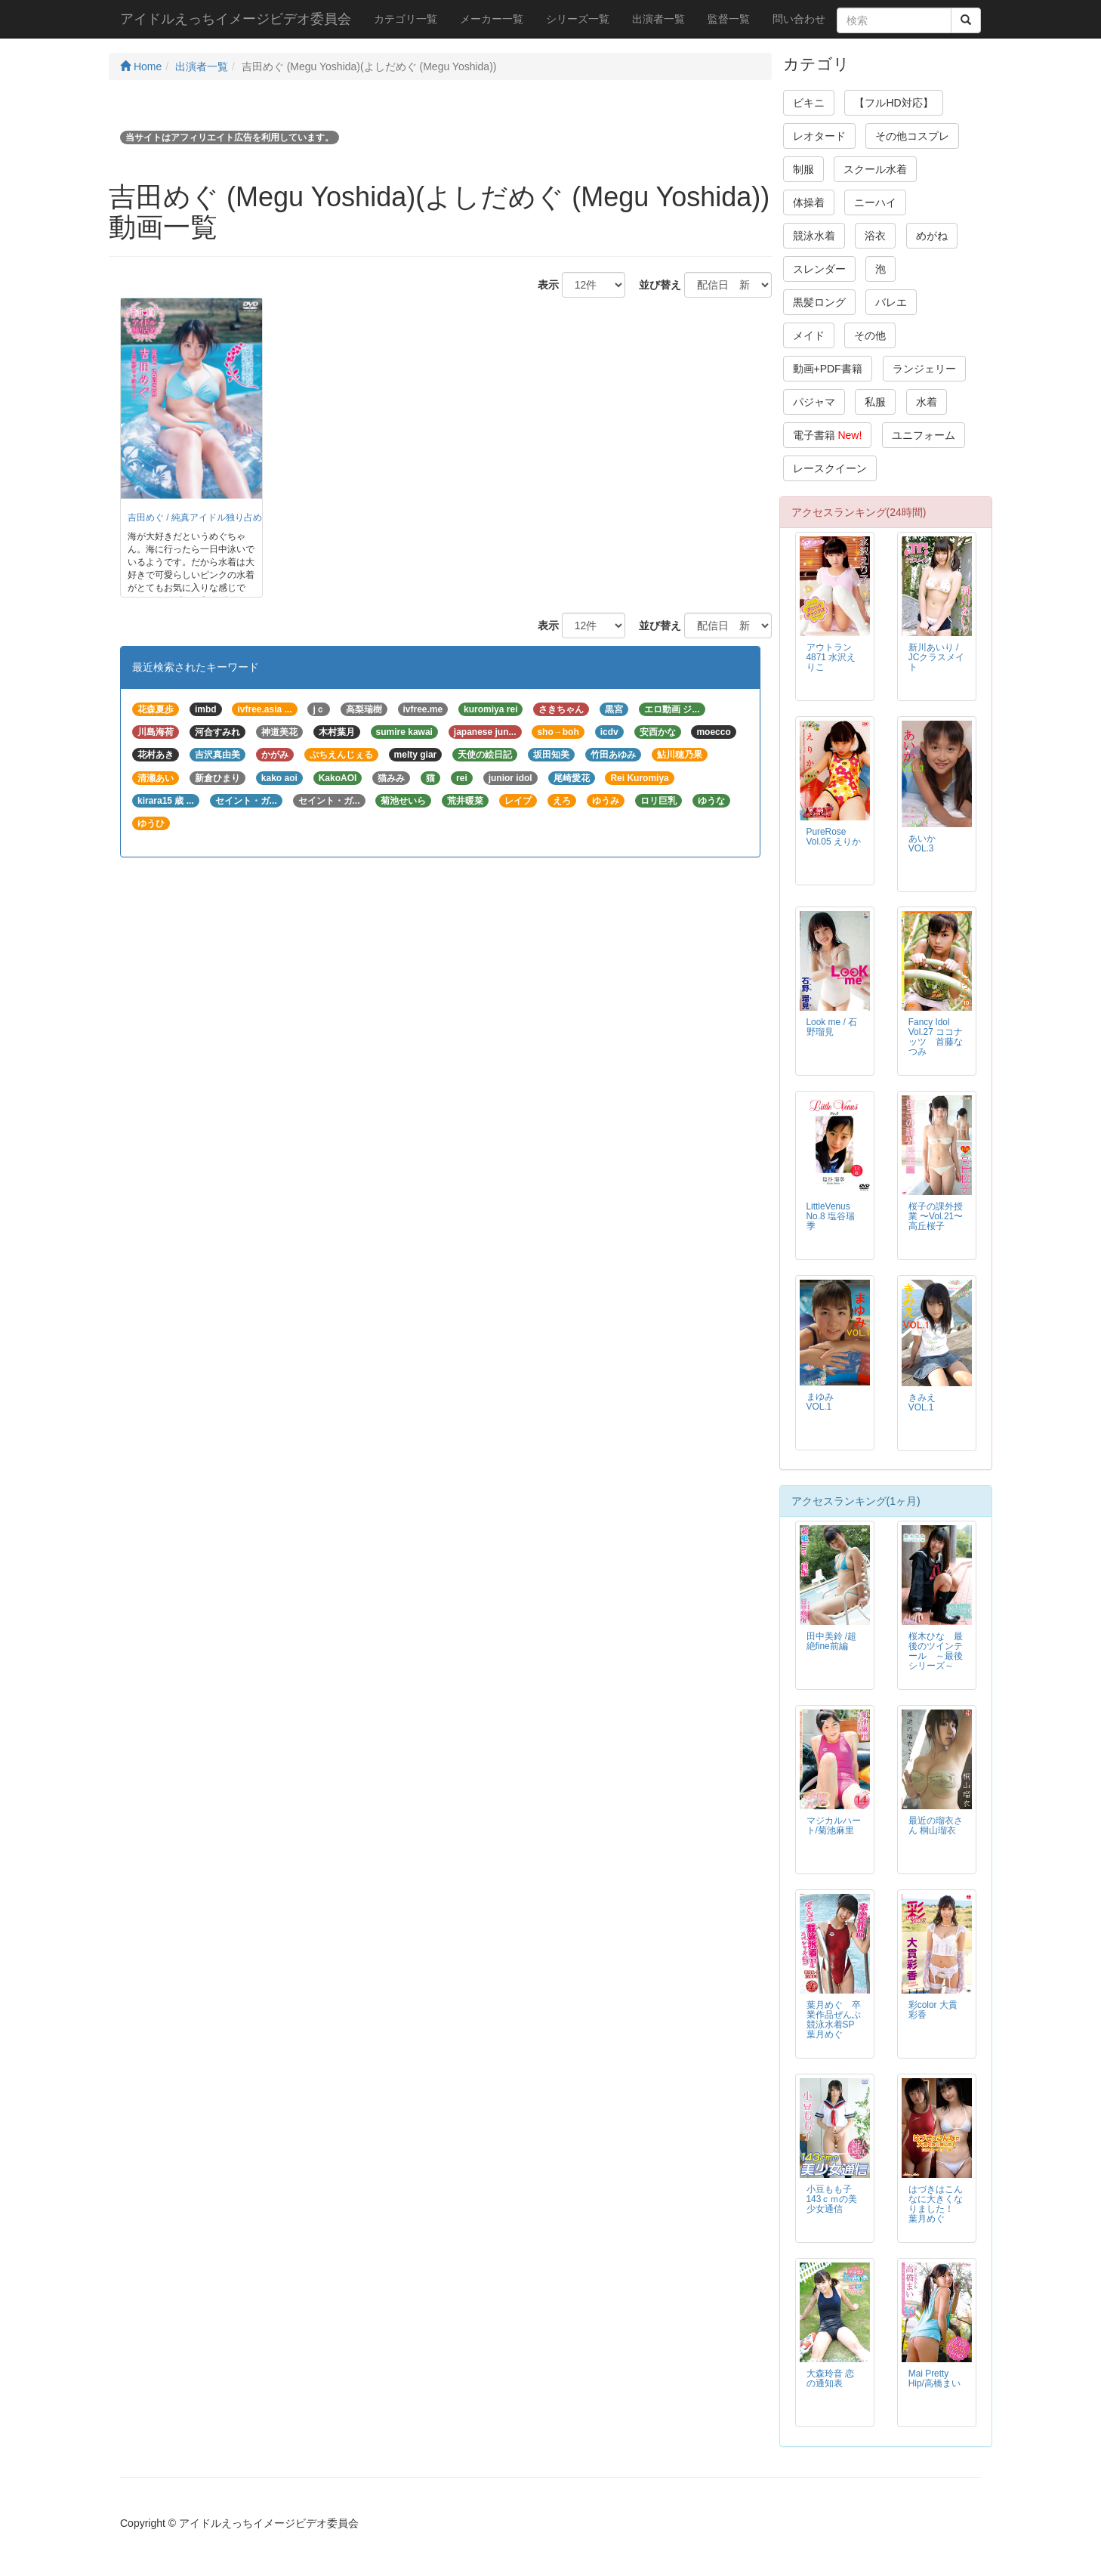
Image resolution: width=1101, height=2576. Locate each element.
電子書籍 (827, 435)
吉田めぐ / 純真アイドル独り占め (195, 517)
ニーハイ (875, 202)
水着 (926, 402)
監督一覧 (729, 19)
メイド (809, 335)
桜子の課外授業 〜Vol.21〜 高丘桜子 (935, 1216)
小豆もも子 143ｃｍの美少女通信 (832, 2199)
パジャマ (814, 402)
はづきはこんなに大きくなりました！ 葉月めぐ (935, 2204)
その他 (870, 335)
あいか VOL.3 (926, 843)
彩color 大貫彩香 (933, 2010)
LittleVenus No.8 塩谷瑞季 (830, 1216)
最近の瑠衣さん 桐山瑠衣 (935, 1825)
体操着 (809, 202)
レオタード (819, 136)
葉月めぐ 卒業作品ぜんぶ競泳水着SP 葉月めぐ (835, 2020)
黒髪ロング (819, 302)
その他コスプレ (912, 136)
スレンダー (819, 269)
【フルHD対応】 (893, 103)
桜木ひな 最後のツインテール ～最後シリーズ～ (935, 1651)
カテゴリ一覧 (405, 19)
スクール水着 (875, 169)
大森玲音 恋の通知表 (830, 2378)
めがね (932, 236)
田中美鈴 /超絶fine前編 (831, 1641)
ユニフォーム (923, 435)
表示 (543, 285)
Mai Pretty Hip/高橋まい (934, 2378)
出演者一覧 (658, 19)
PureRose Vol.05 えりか (833, 836)
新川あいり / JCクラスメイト (936, 657)
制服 (803, 169)
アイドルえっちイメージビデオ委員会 (235, 18)
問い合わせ (799, 19)
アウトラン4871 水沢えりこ (831, 657)
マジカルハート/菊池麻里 (833, 1825)
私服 (875, 402)
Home (141, 66)
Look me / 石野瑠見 (832, 1027)
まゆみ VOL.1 (824, 1401)
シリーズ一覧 (577, 19)
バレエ (891, 302)
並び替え (654, 285)
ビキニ (809, 103)
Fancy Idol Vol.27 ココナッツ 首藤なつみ (935, 1037)
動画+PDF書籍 (827, 369)
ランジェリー (924, 369)
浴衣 (875, 236)
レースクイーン (830, 468)
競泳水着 (814, 236)
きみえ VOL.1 (926, 1402)
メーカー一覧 (491, 19)
